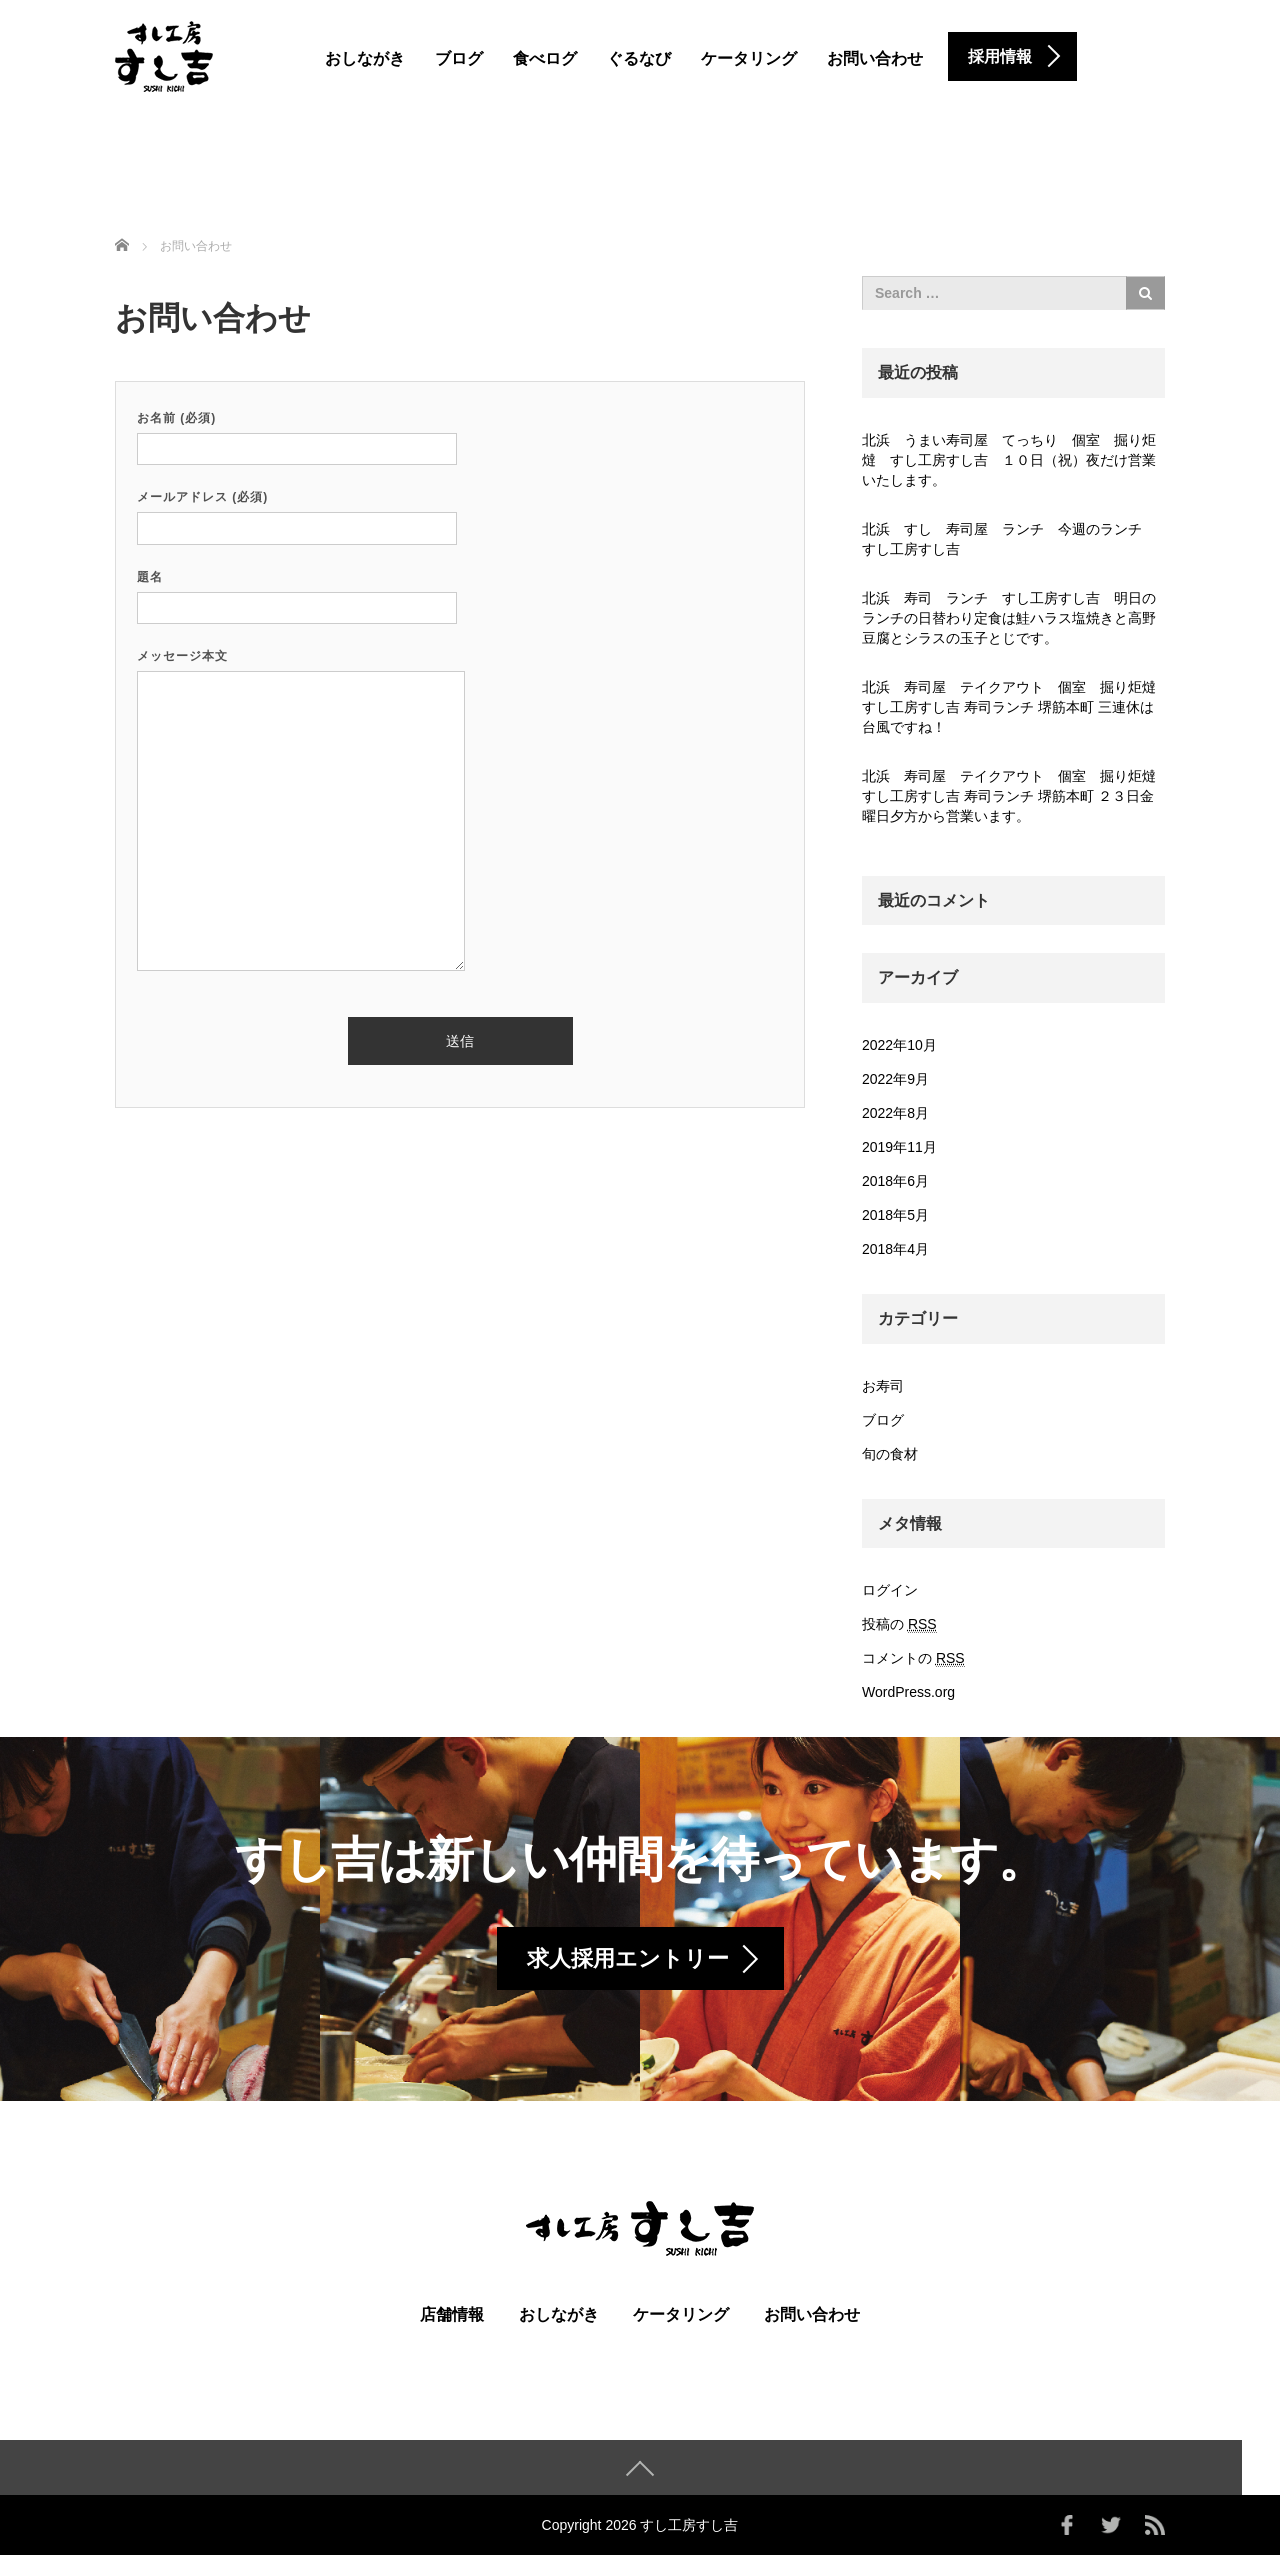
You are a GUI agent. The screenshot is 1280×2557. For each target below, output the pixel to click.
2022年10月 (899, 1045)
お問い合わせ (875, 58)
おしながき (365, 58)
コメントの (913, 1658)
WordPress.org (908, 1692)
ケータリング (749, 58)
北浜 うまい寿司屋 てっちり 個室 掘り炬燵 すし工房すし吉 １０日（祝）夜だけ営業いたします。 (1009, 460)
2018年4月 (895, 1249)
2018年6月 (895, 1181)
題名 (297, 592)
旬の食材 (890, 1454)
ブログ (459, 58)
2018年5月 (895, 1215)
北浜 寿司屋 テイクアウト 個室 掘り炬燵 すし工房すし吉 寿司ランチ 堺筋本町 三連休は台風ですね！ (1013, 707)
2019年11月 (899, 1147)
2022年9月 (895, 1079)
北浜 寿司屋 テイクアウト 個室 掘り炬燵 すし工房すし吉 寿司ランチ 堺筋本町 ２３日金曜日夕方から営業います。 (1013, 796)
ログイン (890, 1590)
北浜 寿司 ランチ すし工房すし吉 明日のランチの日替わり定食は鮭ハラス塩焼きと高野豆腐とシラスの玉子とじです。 (1009, 618)
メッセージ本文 (301, 811)
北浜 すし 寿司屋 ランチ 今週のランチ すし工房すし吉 (1009, 539)
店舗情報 (452, 2316)
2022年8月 (895, 1113)
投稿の (899, 1624)
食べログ (545, 58)
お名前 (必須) (297, 433)
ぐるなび (639, 58)
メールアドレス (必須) (297, 512)
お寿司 (883, 1386)
